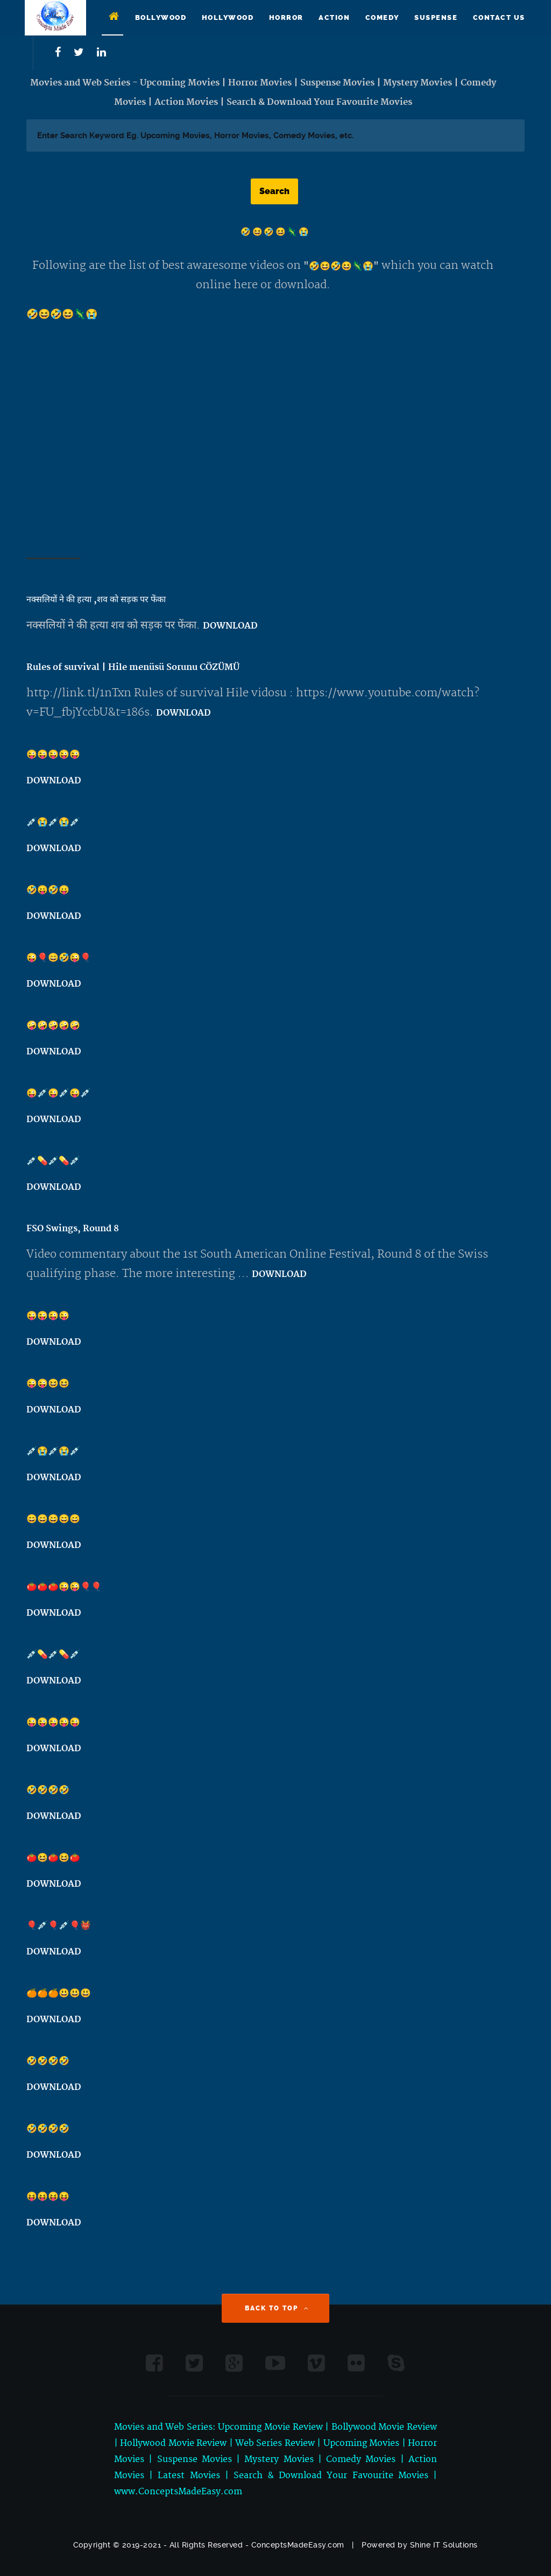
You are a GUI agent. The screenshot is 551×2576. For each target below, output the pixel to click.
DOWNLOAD (230, 625)
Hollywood (228, 17)
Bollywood (161, 17)
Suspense (435, 17)
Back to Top (277, 2308)
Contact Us (499, 17)
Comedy (382, 17)
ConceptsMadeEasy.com (297, 2545)
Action (334, 17)
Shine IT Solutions (444, 2545)
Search (274, 191)
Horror (286, 17)
